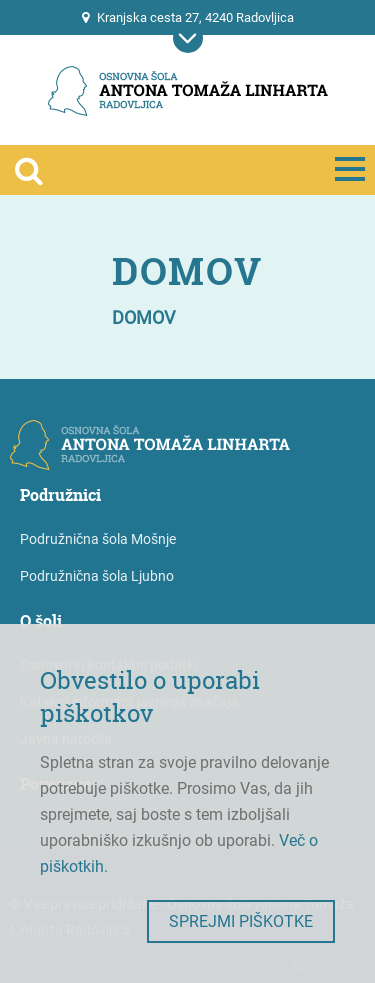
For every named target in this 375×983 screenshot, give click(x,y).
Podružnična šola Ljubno (97, 576)
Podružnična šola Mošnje (98, 539)
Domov (143, 317)
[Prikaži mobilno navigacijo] (188, 38)
